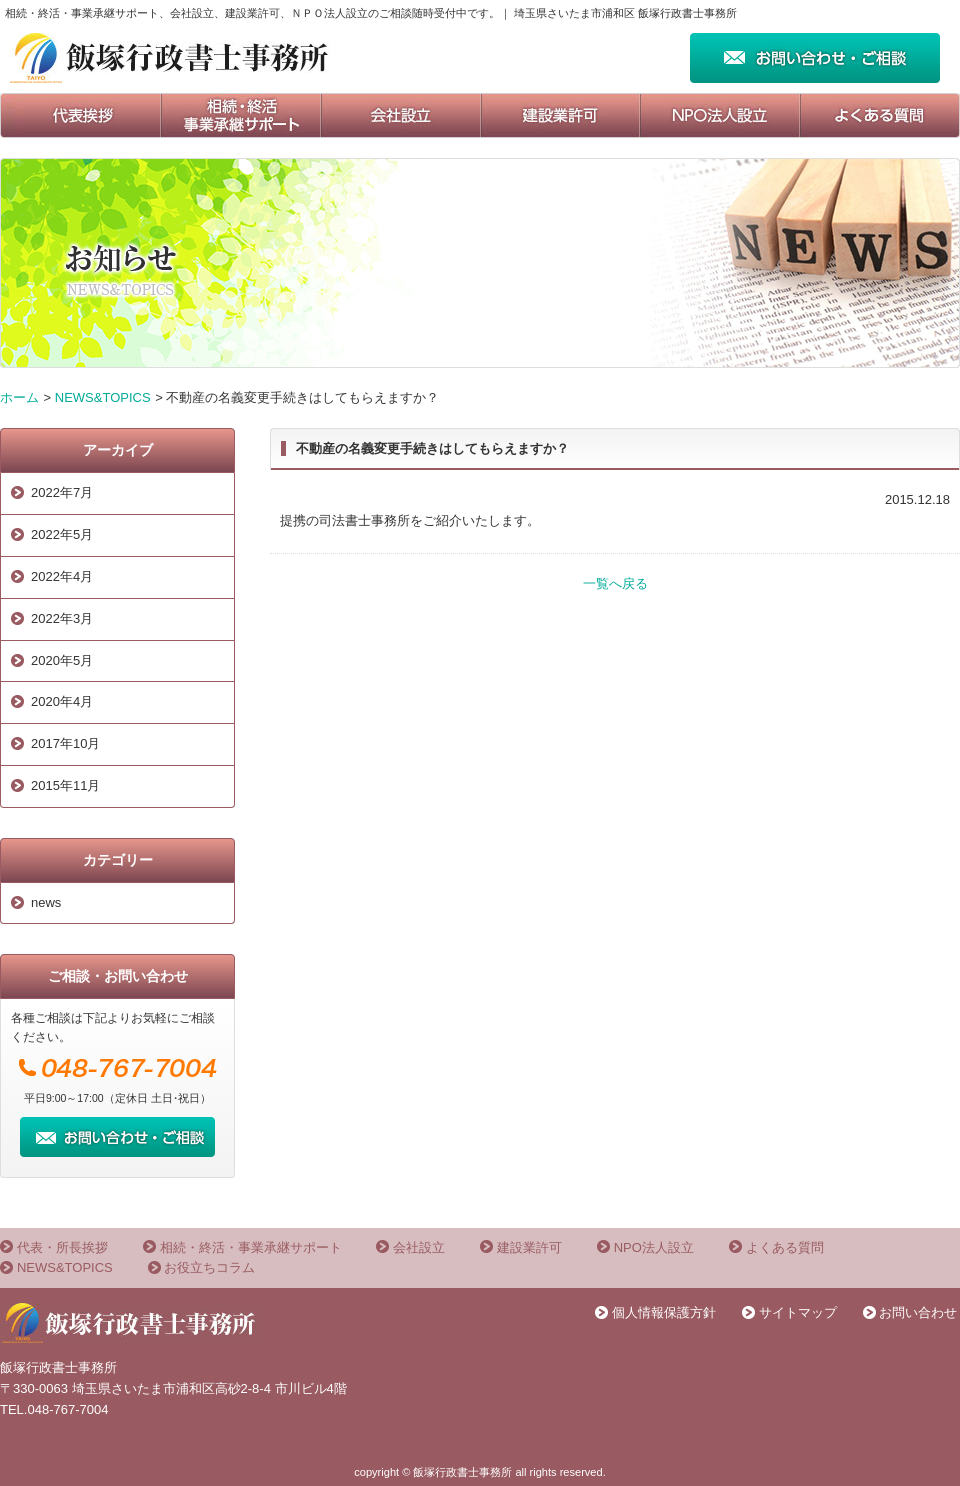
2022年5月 (62, 534)
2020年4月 (62, 701)
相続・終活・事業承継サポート (251, 1247)
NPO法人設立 (654, 1247)
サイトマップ (798, 1312)
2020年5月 (62, 660)
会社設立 (419, 1247)
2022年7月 (62, 492)
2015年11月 (65, 785)
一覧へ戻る (615, 583)
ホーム (19, 397)
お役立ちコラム (209, 1267)
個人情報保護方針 (664, 1312)
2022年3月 (62, 618)
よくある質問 (785, 1247)
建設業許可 (529, 1247)
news (46, 902)
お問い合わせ (918, 1312)
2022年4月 (62, 576)
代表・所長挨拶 (62, 1247)
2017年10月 (65, 743)
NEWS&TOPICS (103, 397)
